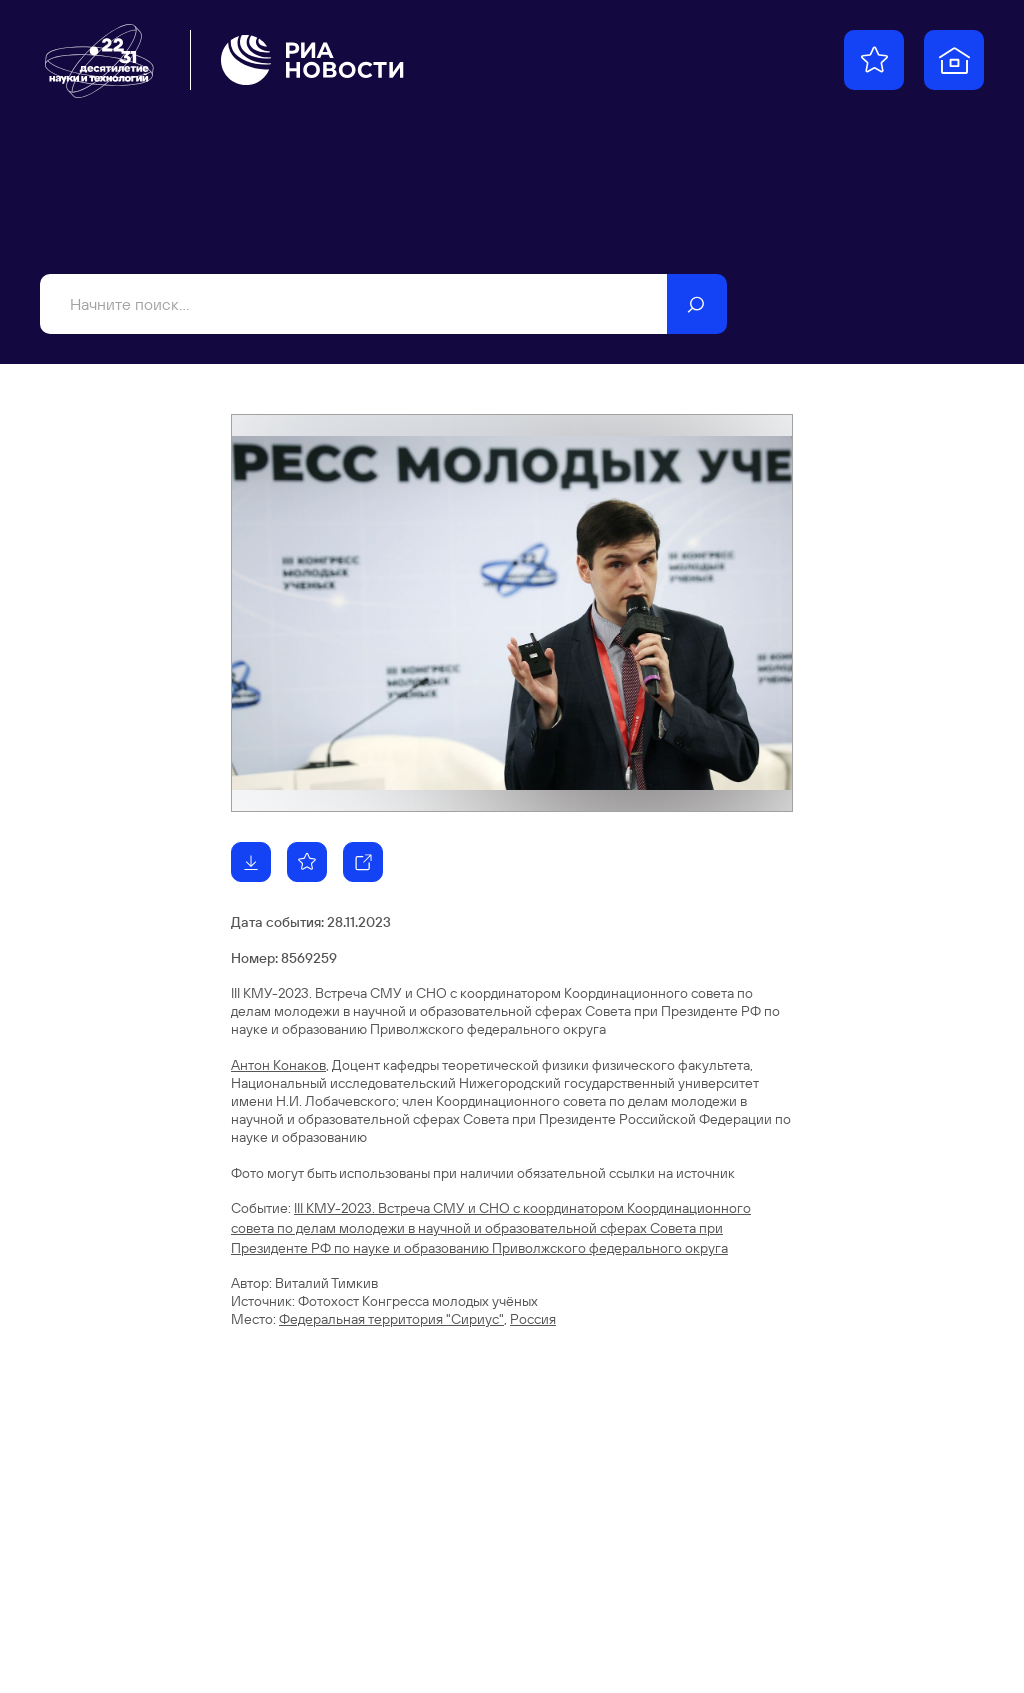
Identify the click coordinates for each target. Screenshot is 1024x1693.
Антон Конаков (278, 1065)
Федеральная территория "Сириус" (391, 1319)
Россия (533, 1319)
